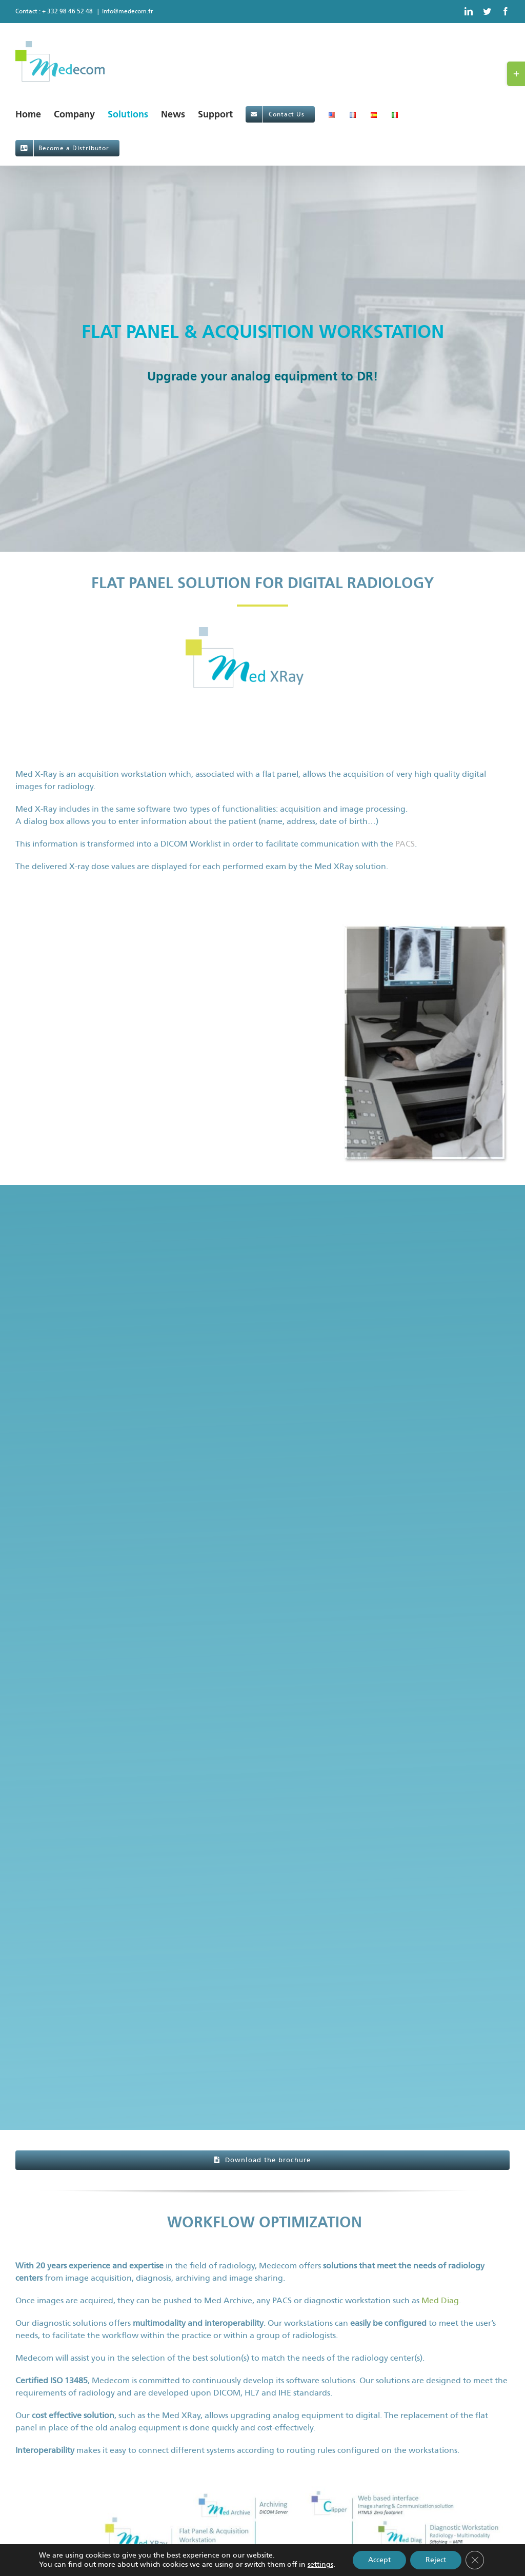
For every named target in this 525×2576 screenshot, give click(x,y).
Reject (436, 2559)
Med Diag (440, 2300)
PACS (405, 844)
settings (320, 2564)
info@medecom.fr (127, 11)
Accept (379, 2559)
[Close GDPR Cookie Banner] (475, 2560)
